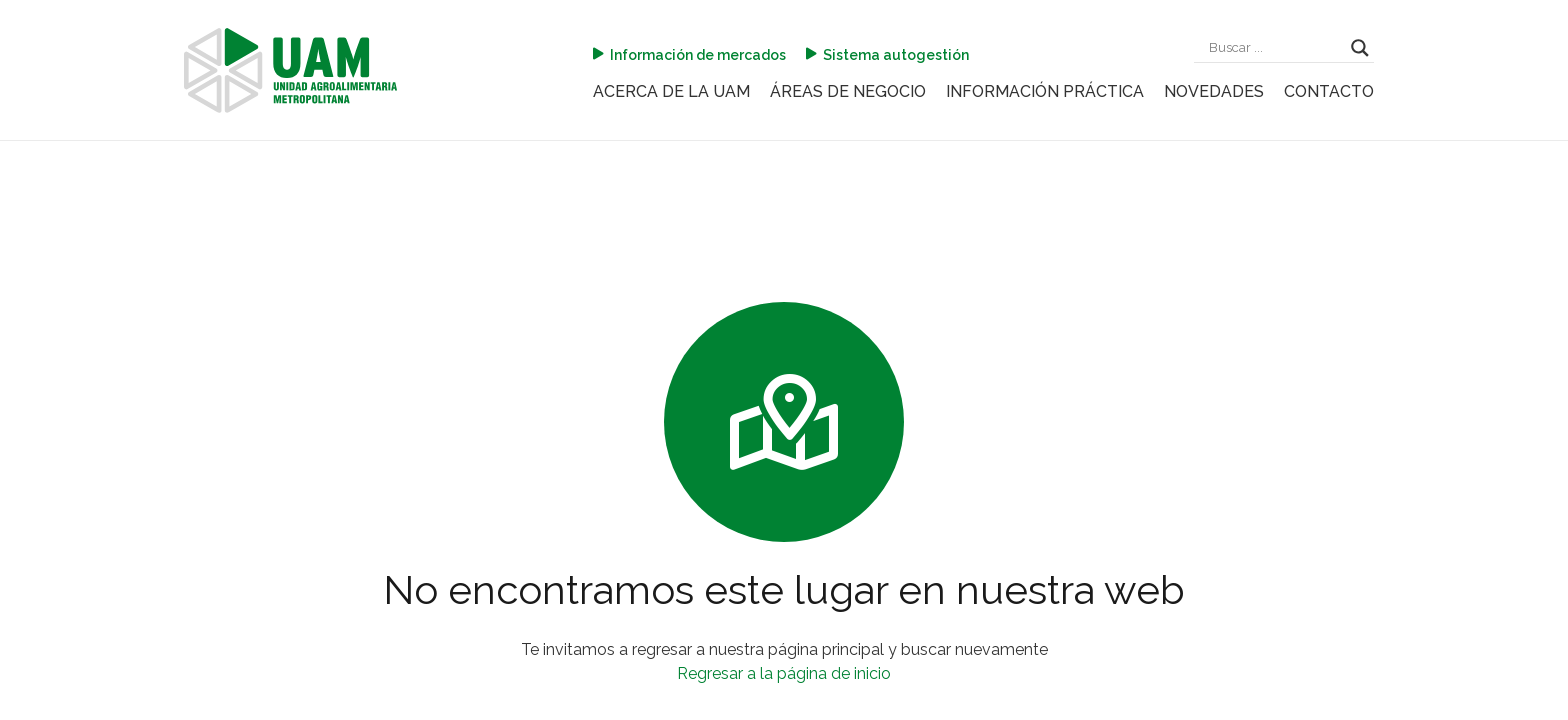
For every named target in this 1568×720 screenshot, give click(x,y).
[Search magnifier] (1360, 48)
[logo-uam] (290, 70)
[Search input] (1275, 48)
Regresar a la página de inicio (784, 673)
